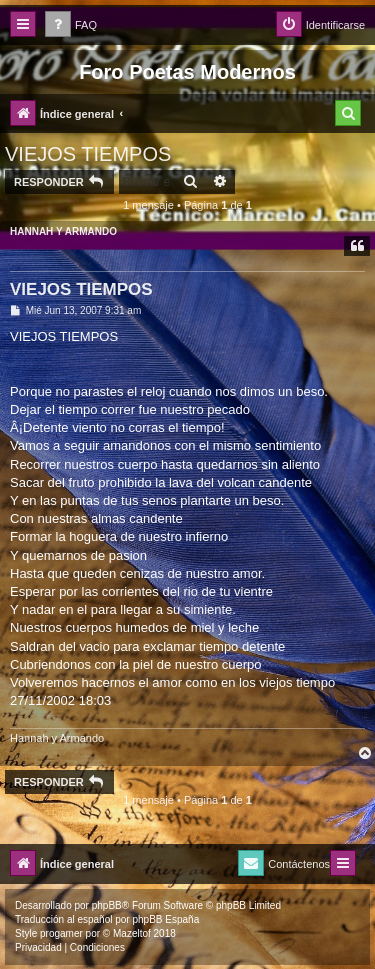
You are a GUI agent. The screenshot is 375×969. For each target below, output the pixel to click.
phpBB (107, 905)
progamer (61, 933)
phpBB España (165, 919)
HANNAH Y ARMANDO (63, 231)
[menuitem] (71, 25)
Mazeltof (132, 933)
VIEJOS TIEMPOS (88, 154)
